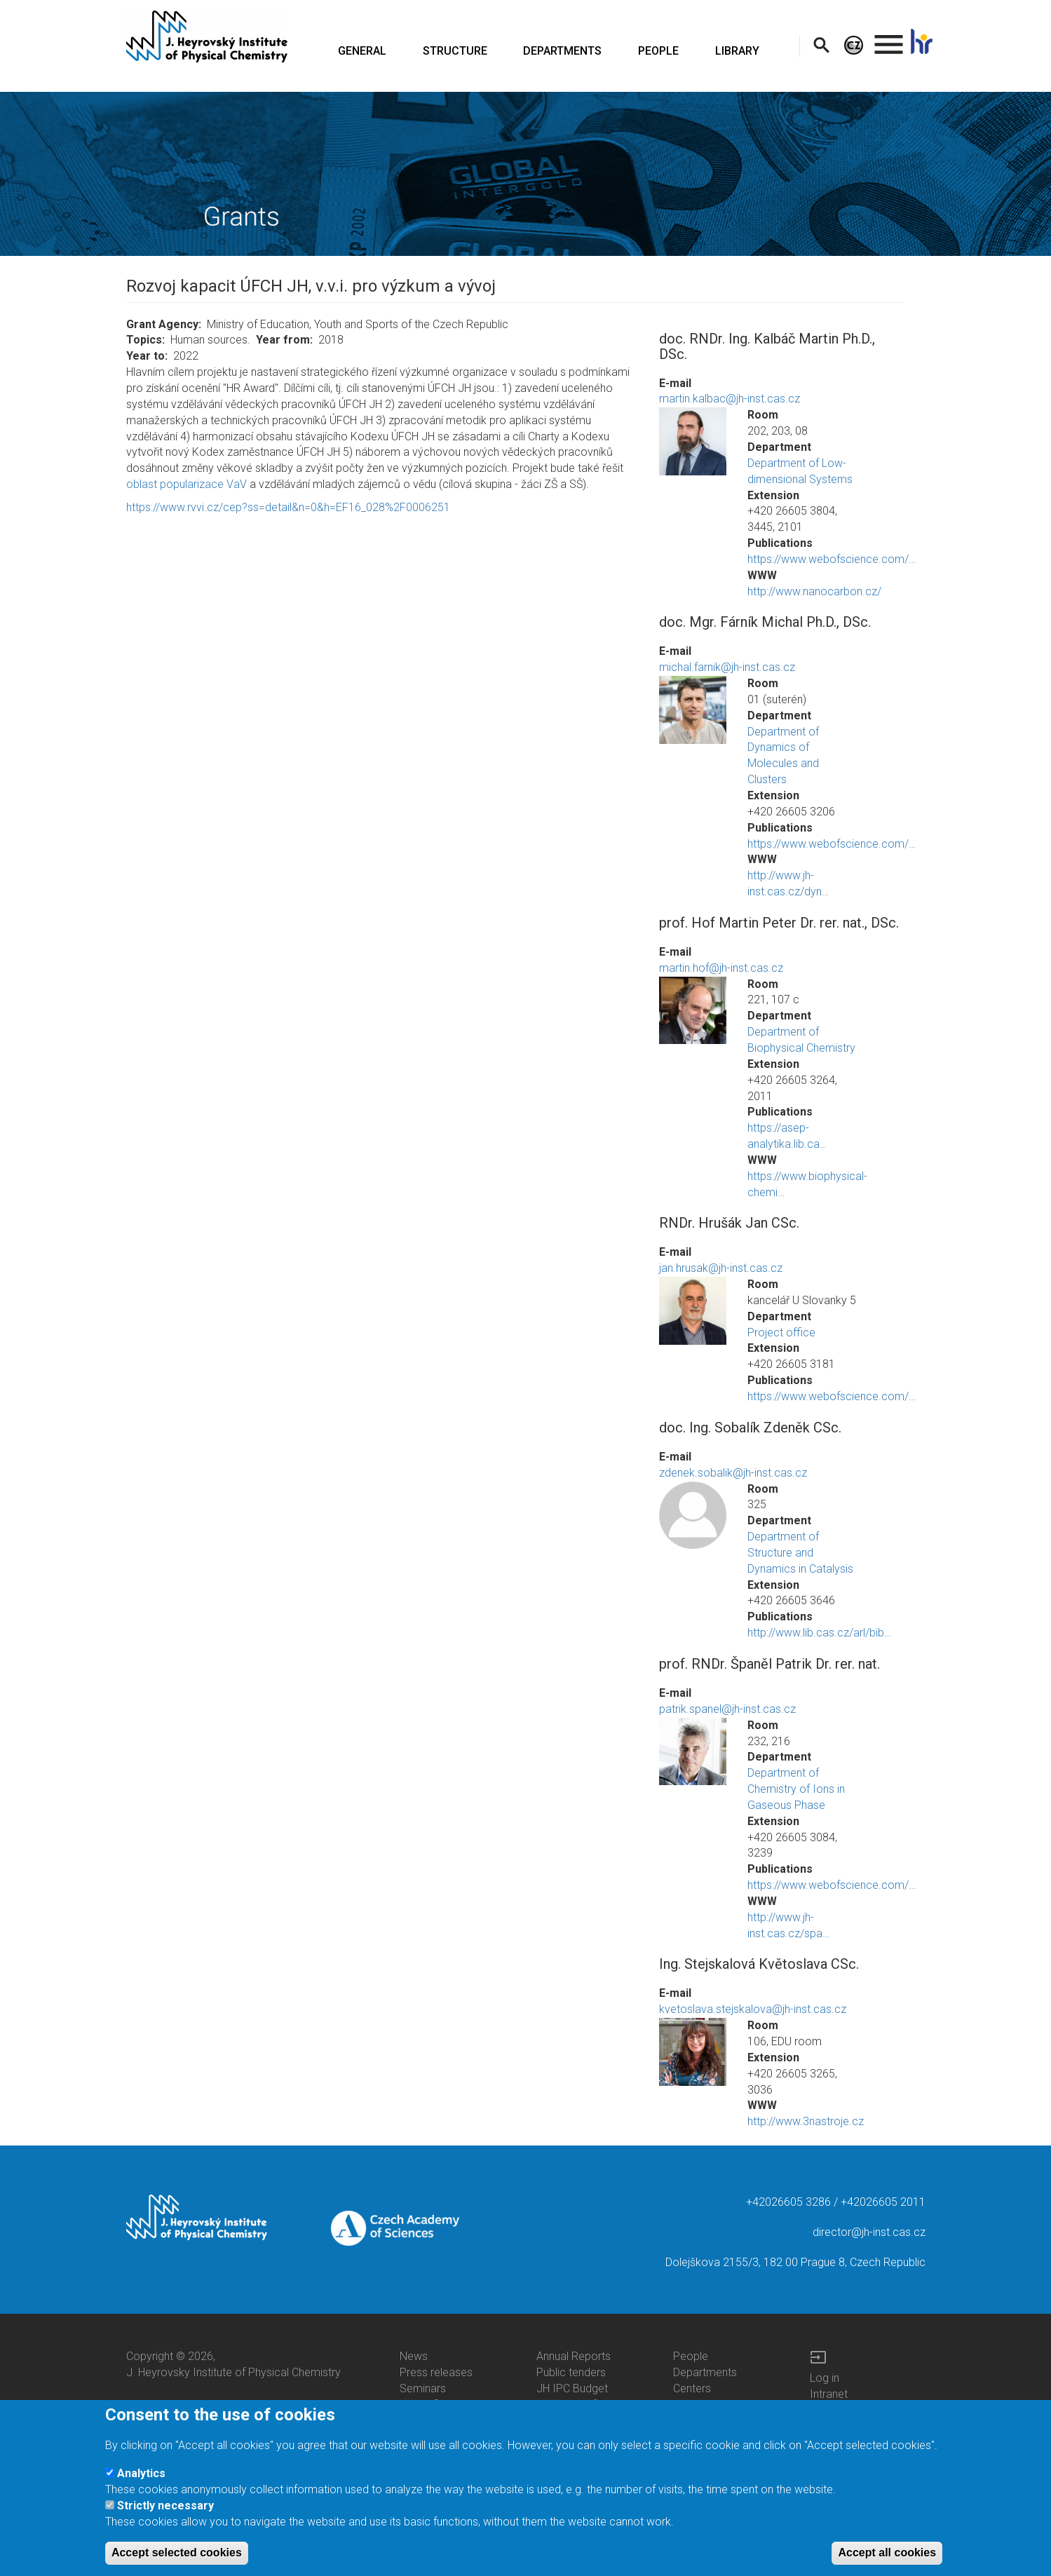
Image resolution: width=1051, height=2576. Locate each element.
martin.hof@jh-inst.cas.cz (721, 968)
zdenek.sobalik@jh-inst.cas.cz (733, 1472)
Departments (705, 2372)
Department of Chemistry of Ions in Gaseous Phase (796, 1789)
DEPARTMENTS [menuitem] (562, 50)
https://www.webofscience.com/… (831, 559)
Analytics (141, 2473)
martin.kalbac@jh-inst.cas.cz (729, 398)
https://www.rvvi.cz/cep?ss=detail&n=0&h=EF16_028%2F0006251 (288, 507)
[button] (693, 441)
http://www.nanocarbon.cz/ (814, 591)
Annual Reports (573, 2356)
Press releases (436, 2372)
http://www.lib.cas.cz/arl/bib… (819, 1632)
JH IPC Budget (572, 2388)
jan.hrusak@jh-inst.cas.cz (720, 1268)
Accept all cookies (887, 2553)
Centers (692, 2388)
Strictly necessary (165, 2506)
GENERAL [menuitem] (362, 50)
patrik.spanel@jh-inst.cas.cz (727, 1709)
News (414, 2356)
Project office (781, 1332)
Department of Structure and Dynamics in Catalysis (800, 1552)
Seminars (423, 2388)
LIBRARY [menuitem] (737, 50)
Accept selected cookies (176, 2553)
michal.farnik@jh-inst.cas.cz (727, 667)
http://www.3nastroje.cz (805, 2121)
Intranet (829, 2394)
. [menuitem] (889, 38)
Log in (824, 2378)
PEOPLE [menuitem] (658, 50)
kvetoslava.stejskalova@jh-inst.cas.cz (752, 2009)
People (690, 2356)
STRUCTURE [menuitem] (455, 50)
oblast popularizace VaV (186, 484)
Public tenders (571, 2372)
